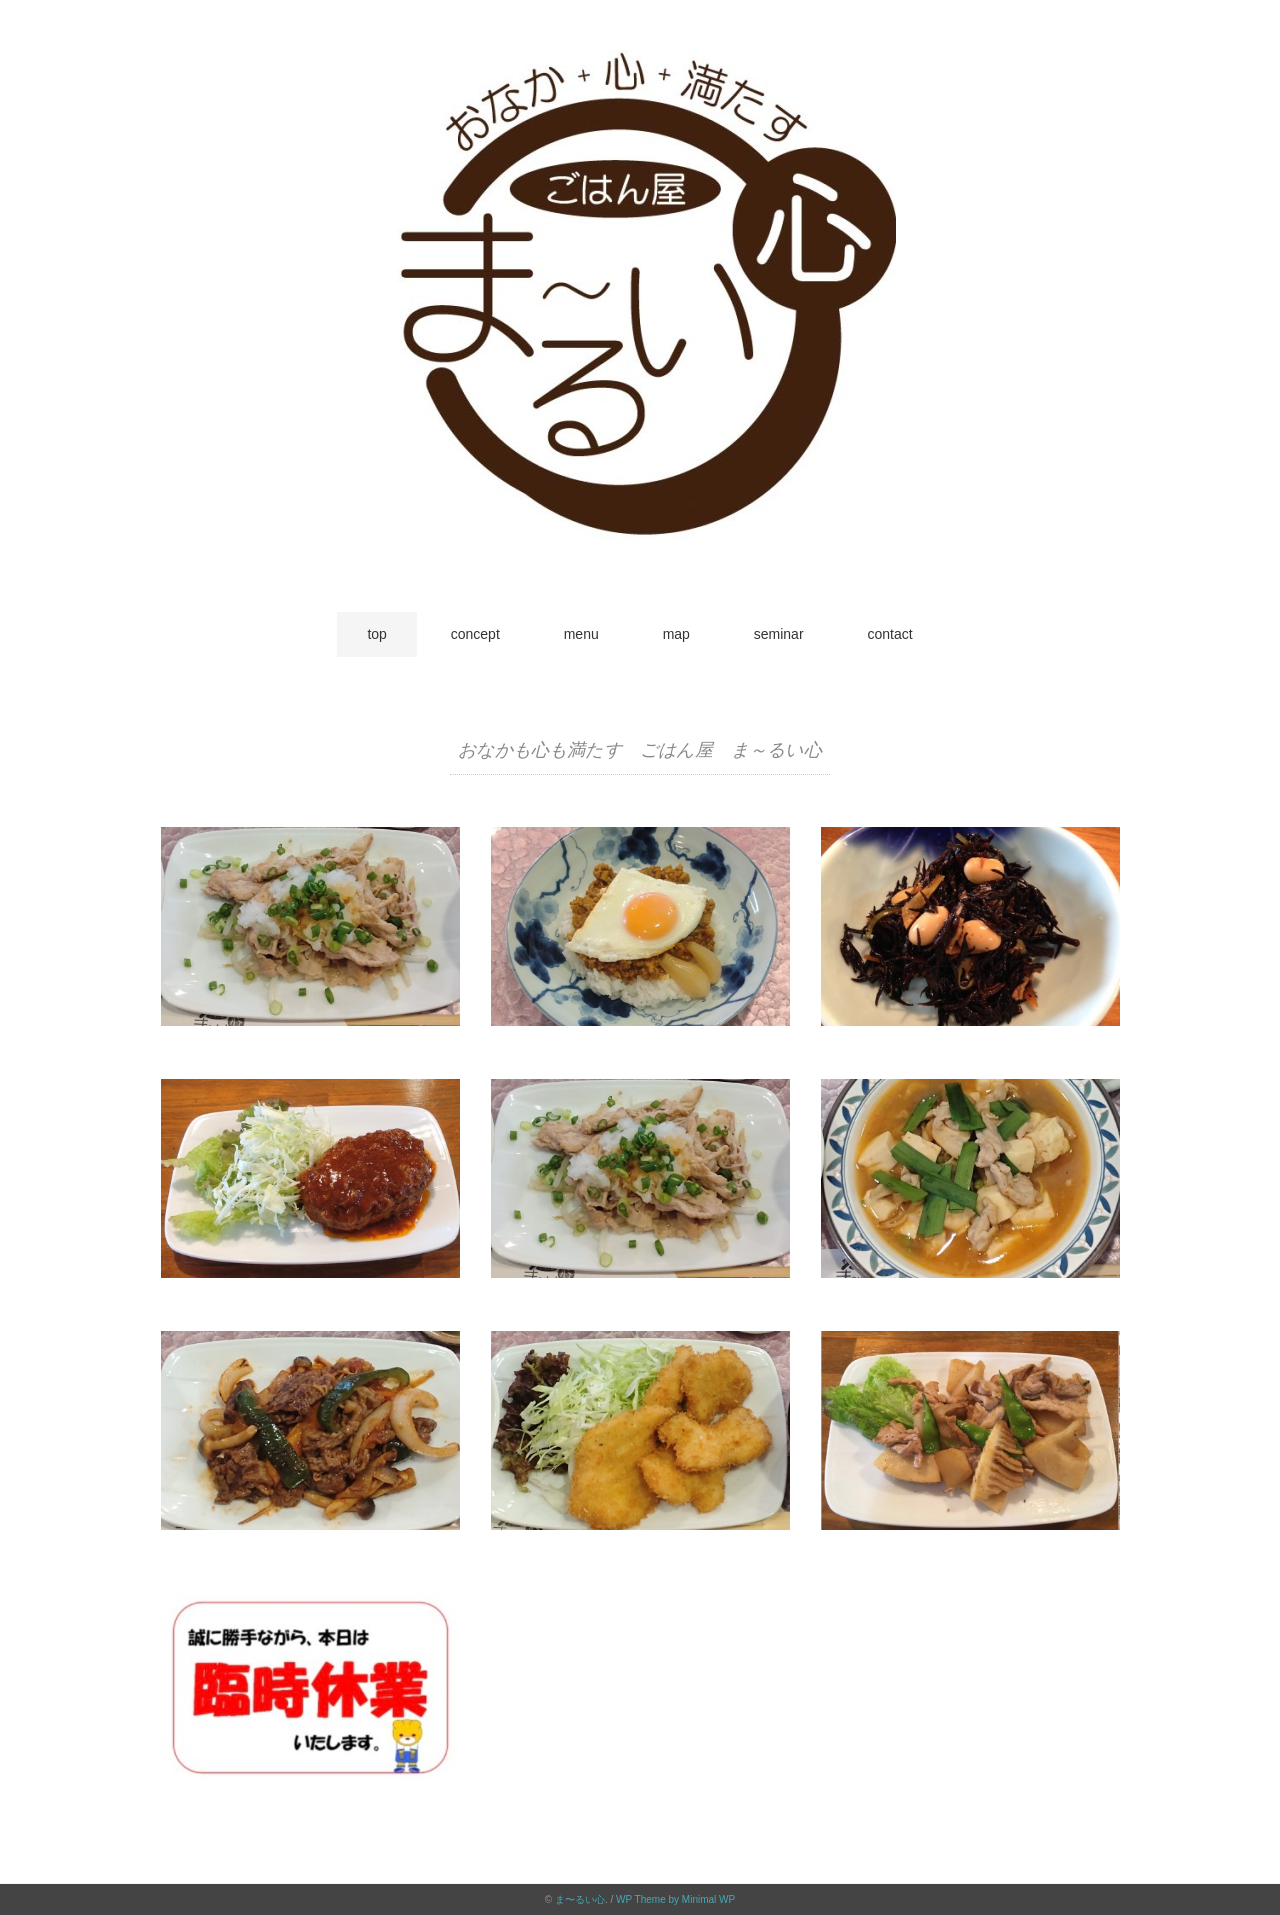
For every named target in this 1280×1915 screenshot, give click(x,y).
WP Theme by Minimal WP (675, 1899)
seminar (779, 634)
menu (581, 634)
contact (889, 634)
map (676, 634)
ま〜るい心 (580, 1899)
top (376, 634)
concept (475, 634)
